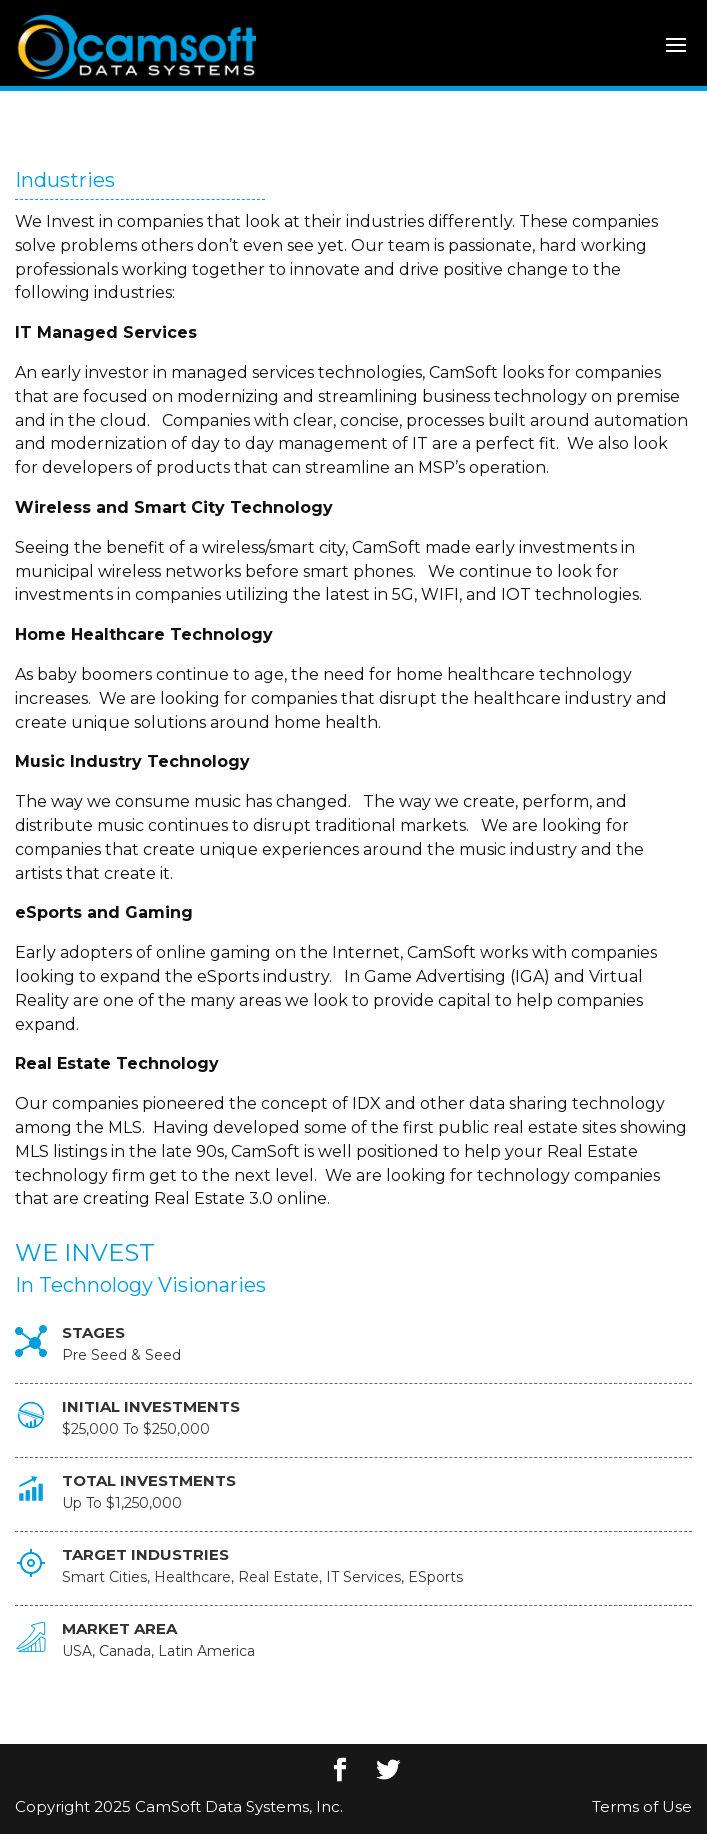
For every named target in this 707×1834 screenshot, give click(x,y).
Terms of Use (642, 1806)
